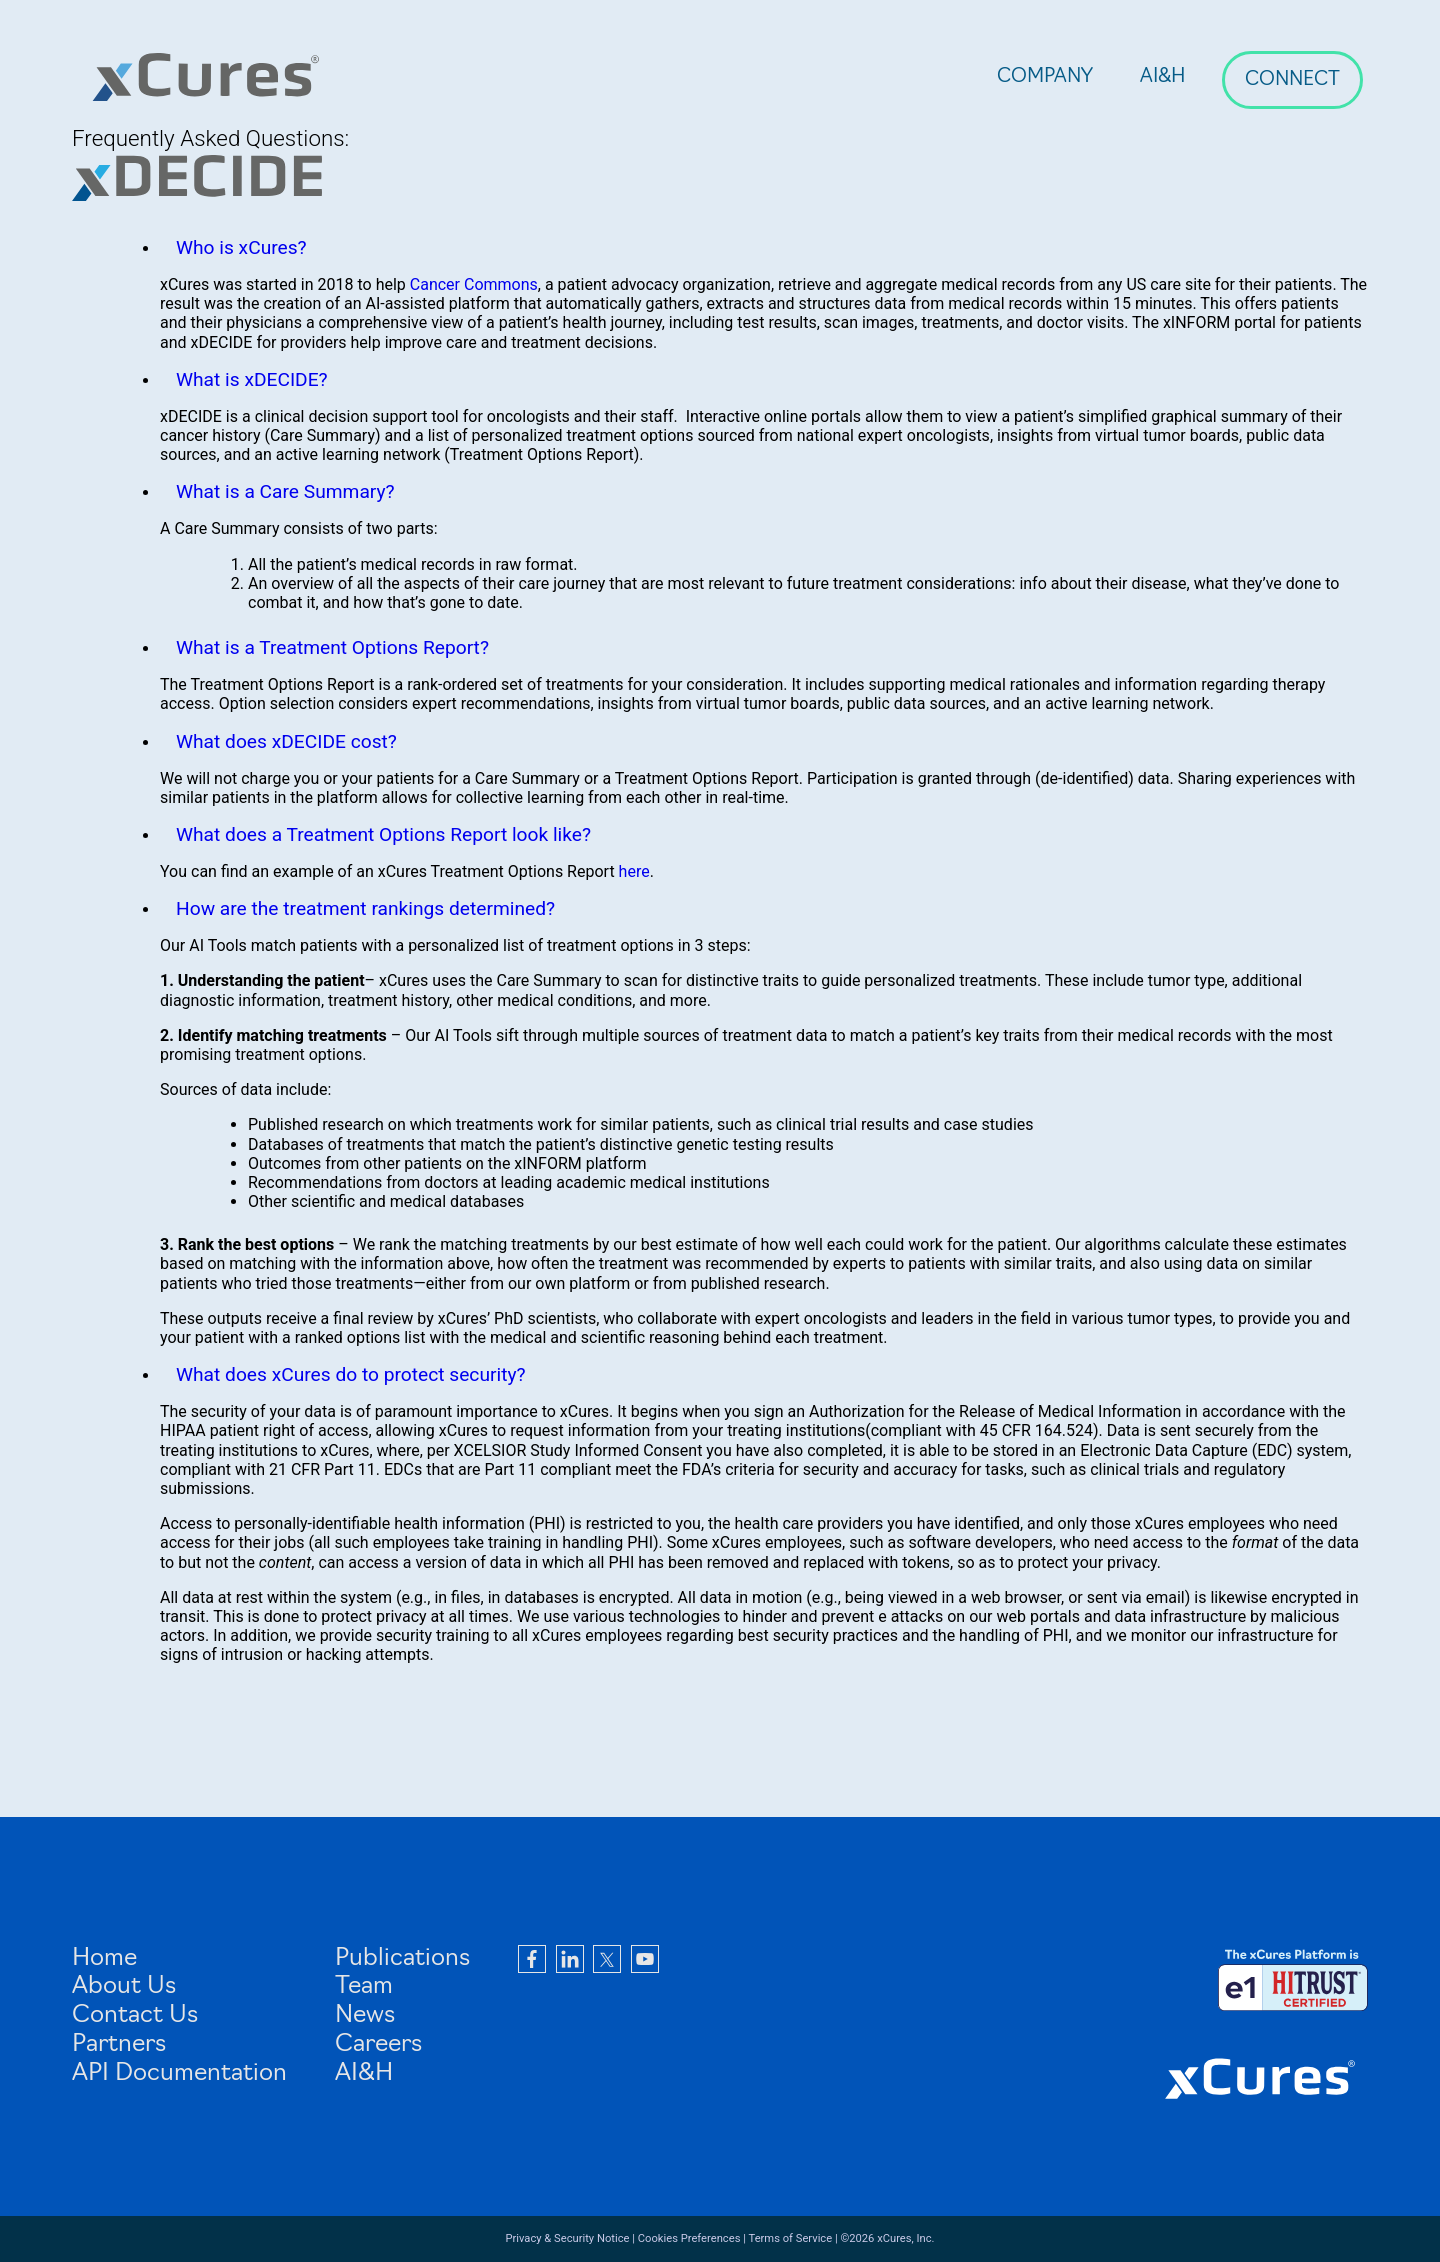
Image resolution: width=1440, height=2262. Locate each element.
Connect (1292, 80)
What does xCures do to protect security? (351, 1374)
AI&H (1163, 77)
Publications (402, 1959)
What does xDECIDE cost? (286, 741)
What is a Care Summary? (285, 491)
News (365, 2016)
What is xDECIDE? (252, 379)
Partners (119, 2045)
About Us (124, 1987)
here (634, 871)
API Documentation (179, 2074)
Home (104, 1959)
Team (364, 1987)
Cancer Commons (474, 284)
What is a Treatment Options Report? (332, 647)
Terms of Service (791, 2238)
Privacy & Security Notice (567, 2238)
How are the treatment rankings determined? (365, 908)
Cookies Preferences (689, 2238)
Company (1045, 77)
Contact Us (135, 2016)
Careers (378, 2045)
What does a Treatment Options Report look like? (383, 834)
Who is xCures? (241, 247)
